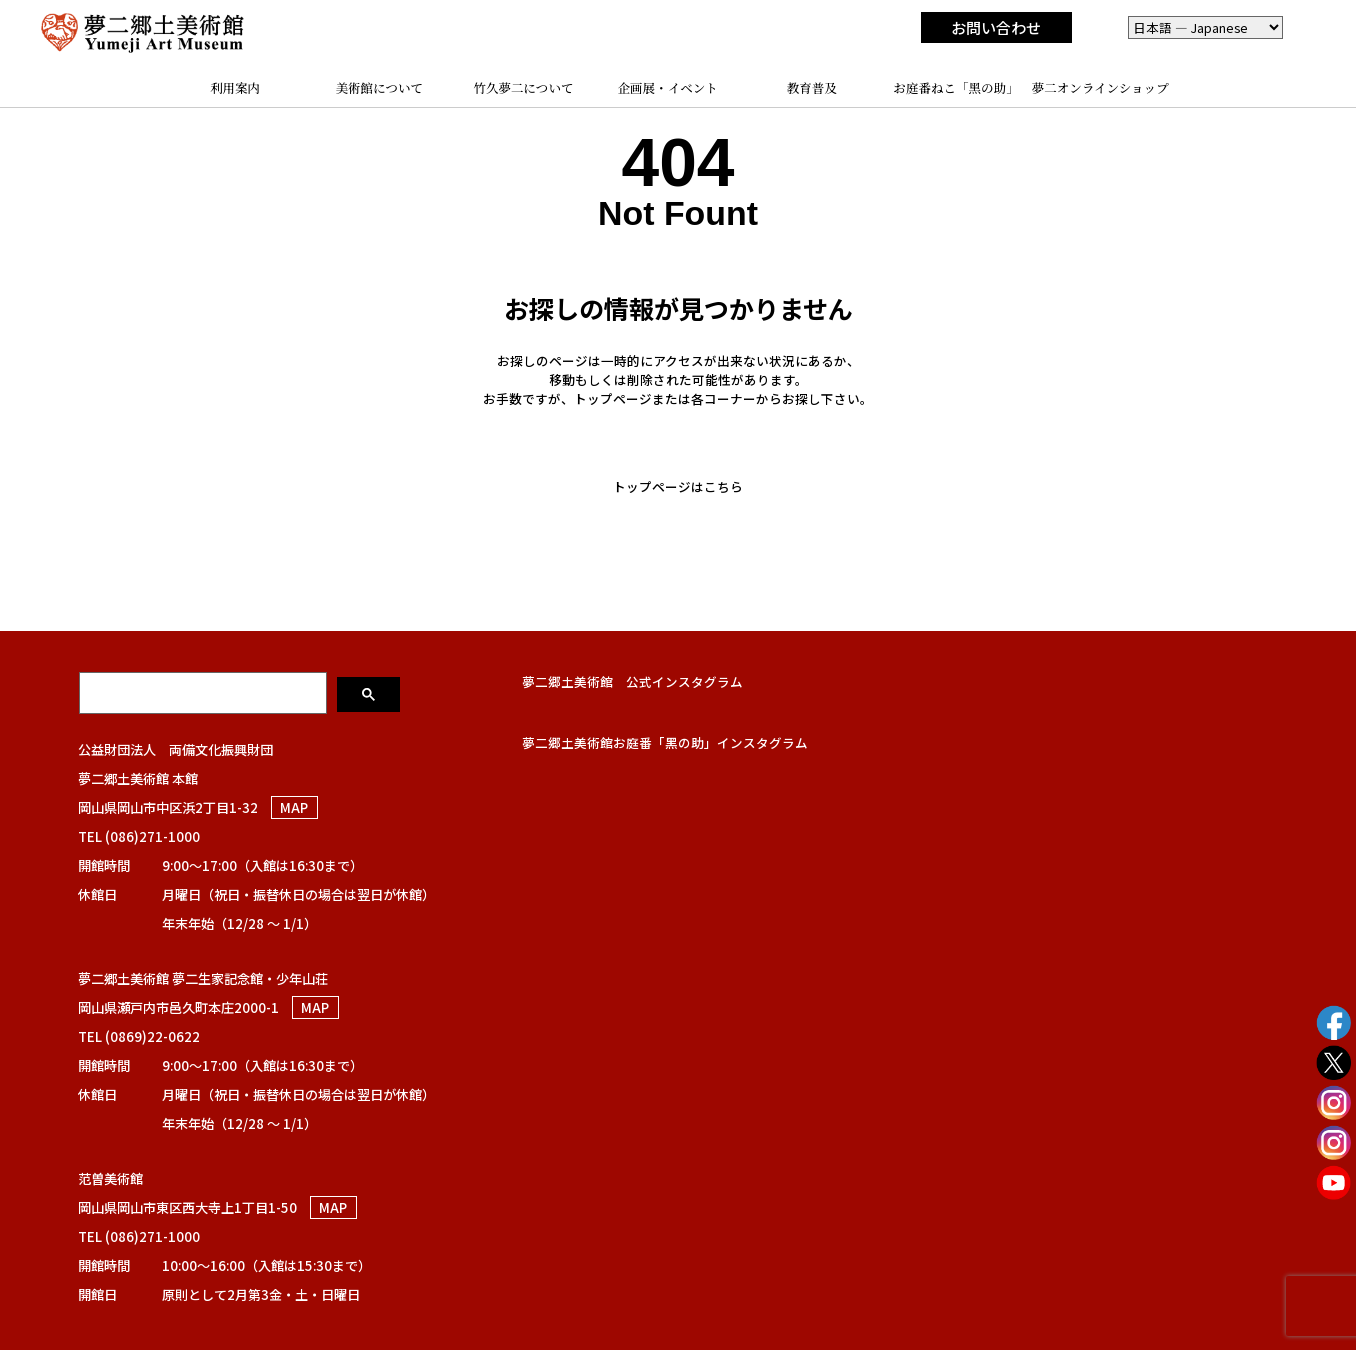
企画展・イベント (668, 88)
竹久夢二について (523, 88)
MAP (294, 807)
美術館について (379, 88)
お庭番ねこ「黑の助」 (955, 88)
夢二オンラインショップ (1100, 88)
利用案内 (235, 88)
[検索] (205, 692)
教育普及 (812, 88)
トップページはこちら (678, 486)
